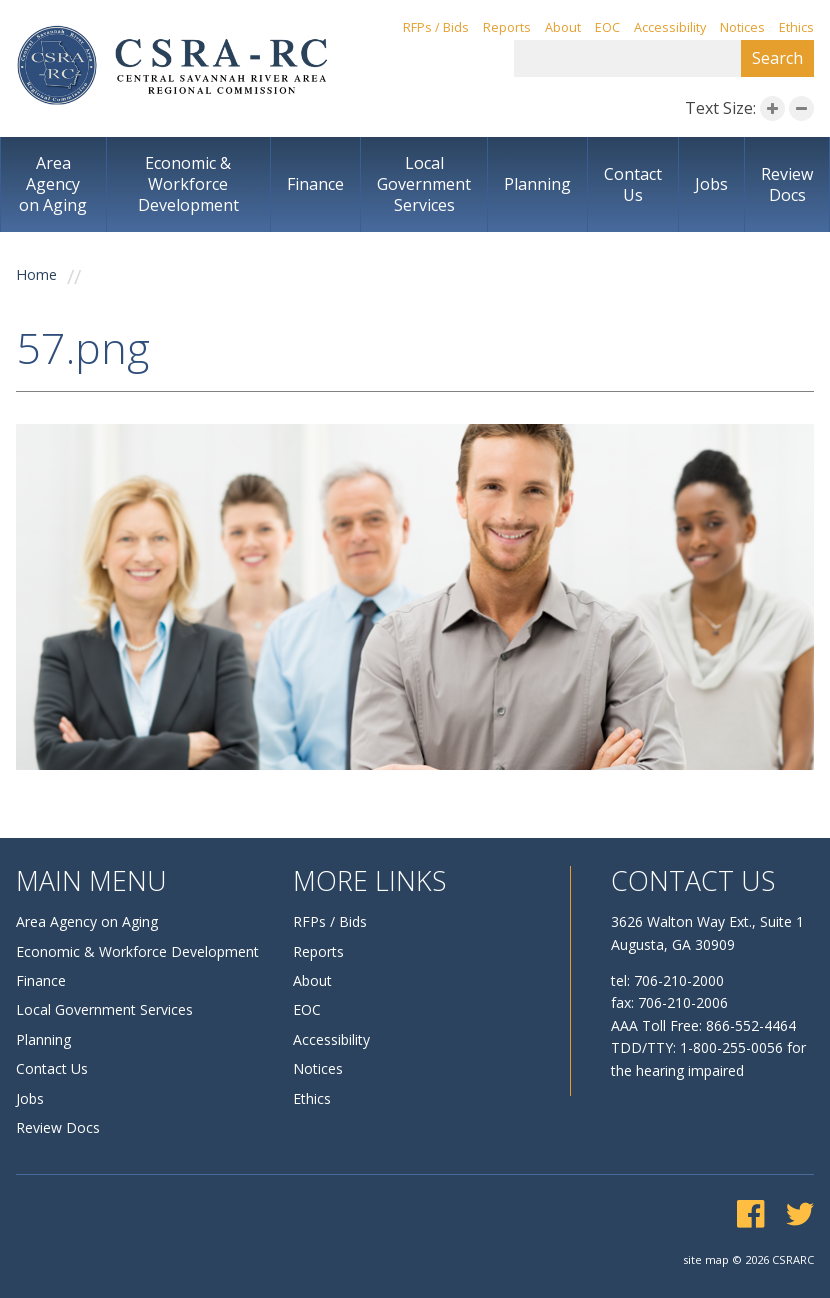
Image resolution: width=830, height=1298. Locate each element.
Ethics (796, 27)
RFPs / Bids (436, 27)
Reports (507, 27)
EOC (607, 27)
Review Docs (787, 184)
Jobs (711, 184)
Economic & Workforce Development (188, 184)
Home (36, 274)
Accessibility (670, 27)
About (563, 27)
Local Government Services (424, 184)
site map (706, 1259)
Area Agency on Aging (53, 184)
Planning (537, 184)
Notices (742, 27)
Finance (315, 184)
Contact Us (633, 184)
